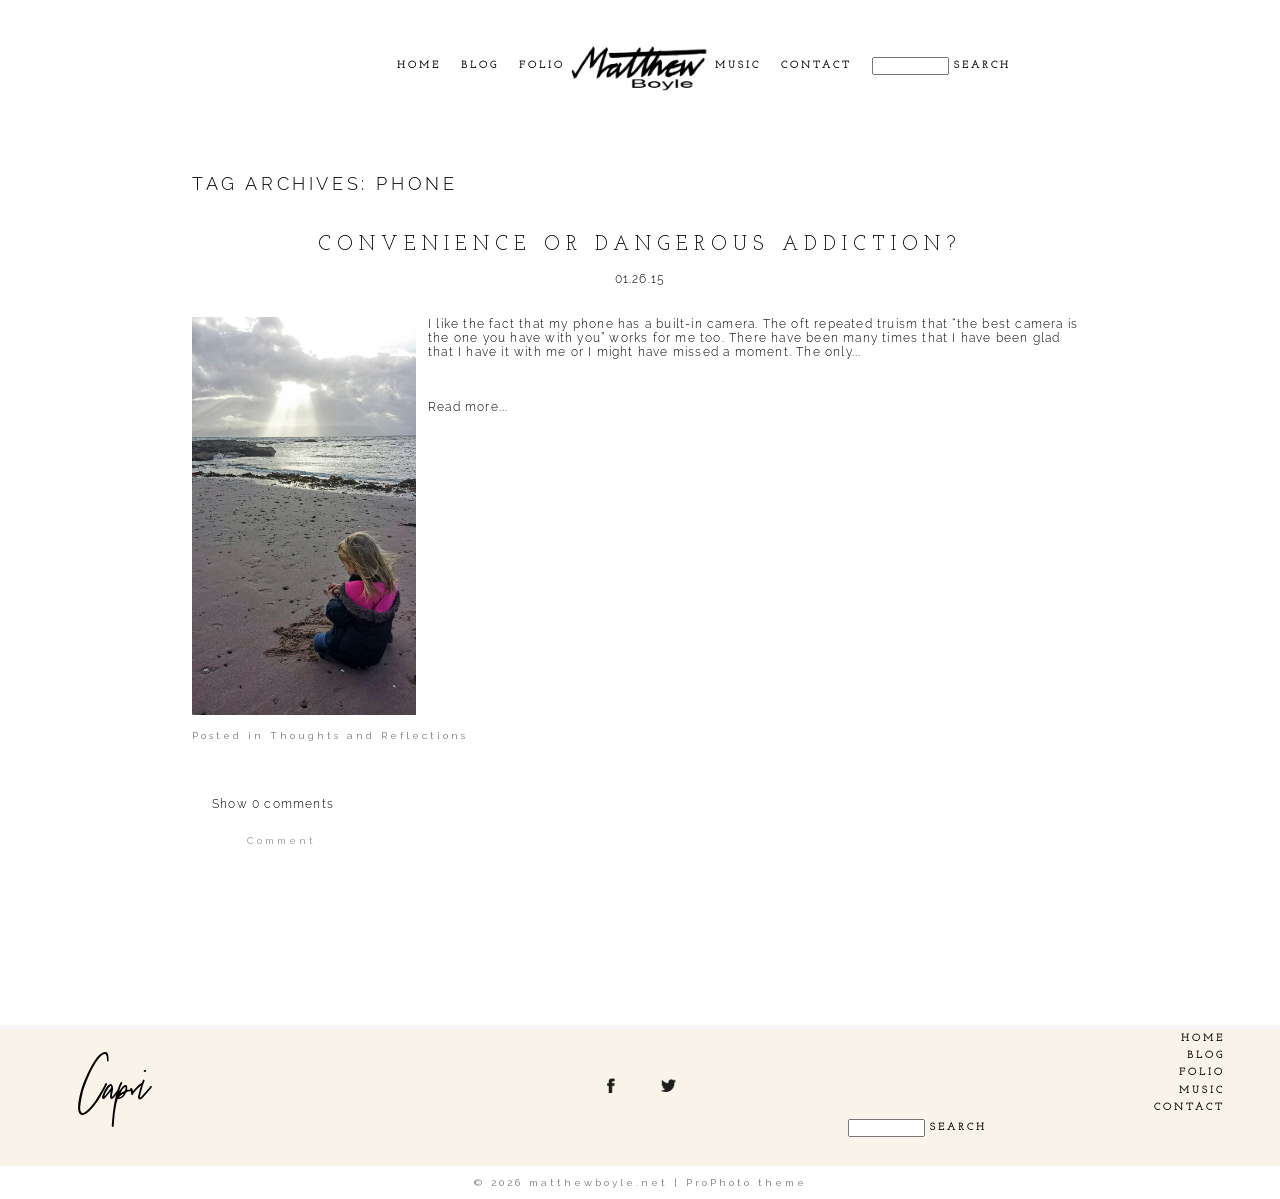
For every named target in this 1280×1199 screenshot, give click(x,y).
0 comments (273, 804)
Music (738, 65)
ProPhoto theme (746, 1182)
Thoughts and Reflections (369, 735)
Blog (480, 65)
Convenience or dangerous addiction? (640, 245)
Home (419, 65)
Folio (542, 65)
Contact (816, 65)
